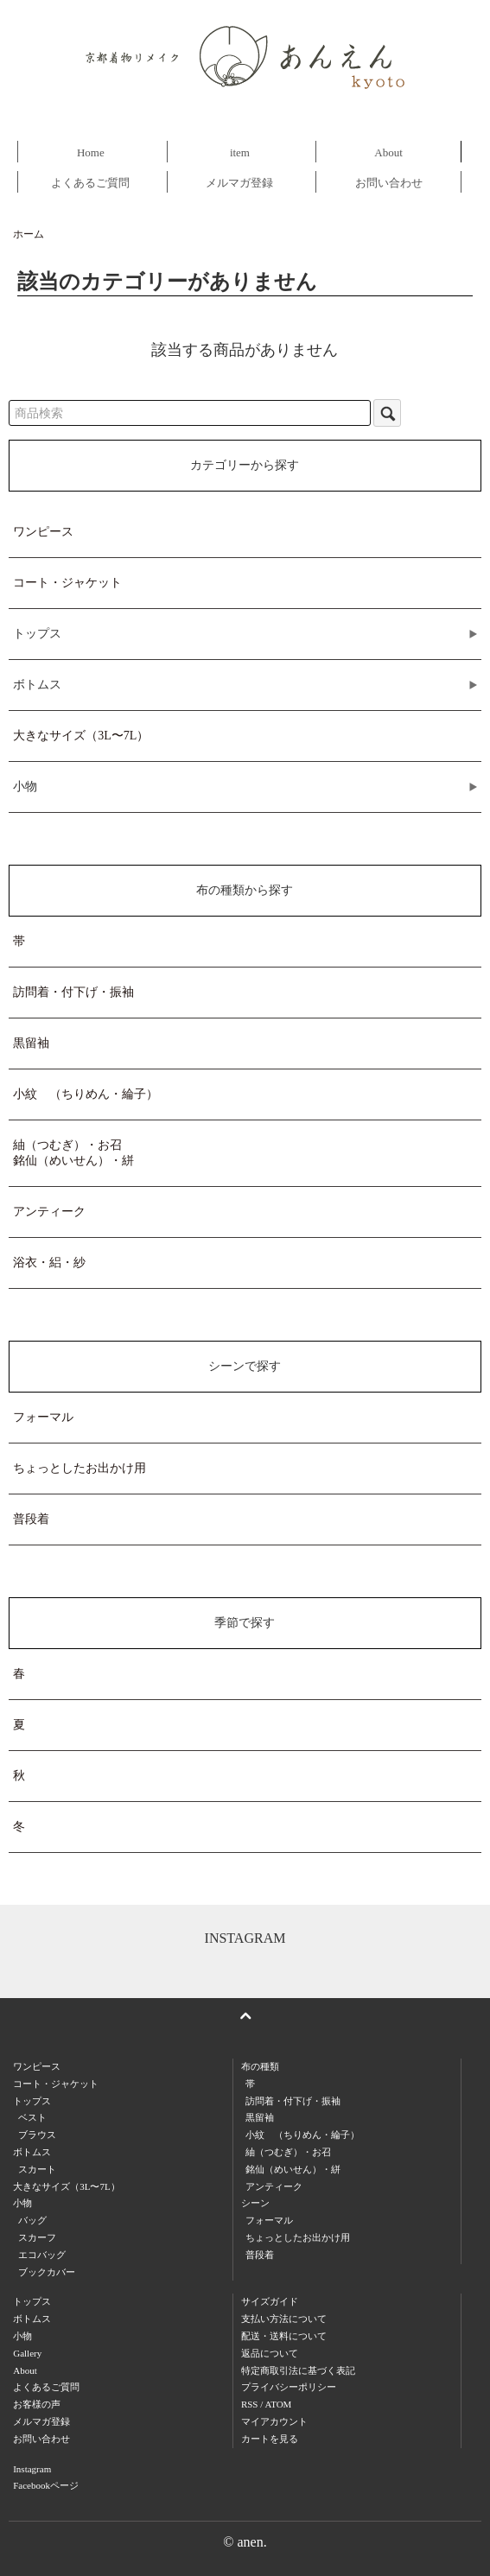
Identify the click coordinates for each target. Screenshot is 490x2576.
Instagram (32, 2469)
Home (91, 152)
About (388, 152)
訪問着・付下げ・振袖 (73, 992)
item (240, 152)
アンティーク (49, 1211)
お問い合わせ (389, 182)
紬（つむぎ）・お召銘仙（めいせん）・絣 (73, 1153)
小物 (22, 2336)
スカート (37, 2169)
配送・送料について (284, 2336)
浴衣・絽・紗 (49, 1262)
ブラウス (37, 2134)
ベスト (32, 2117)
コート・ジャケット (67, 582)
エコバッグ (42, 2254)
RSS (249, 2404)
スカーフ (37, 2237)
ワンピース (43, 531)
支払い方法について (284, 2318)
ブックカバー (46, 2272)
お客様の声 (36, 2404)
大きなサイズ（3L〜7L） (81, 735)
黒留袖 (31, 1043)
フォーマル (43, 1417)
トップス (32, 2301)
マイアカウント (274, 2421)
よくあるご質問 (90, 182)
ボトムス (32, 2318)
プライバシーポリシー (288, 2387)
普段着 (31, 1519)
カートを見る (269, 2438)
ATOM (277, 2404)
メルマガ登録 (239, 182)
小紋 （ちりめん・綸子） (85, 1094)
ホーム (28, 234)
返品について (269, 2353)
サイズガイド (269, 2301)
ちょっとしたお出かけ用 (79, 1468)
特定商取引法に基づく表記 (298, 2370)
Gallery (27, 2353)
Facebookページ (46, 2485)
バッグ (32, 2220)
